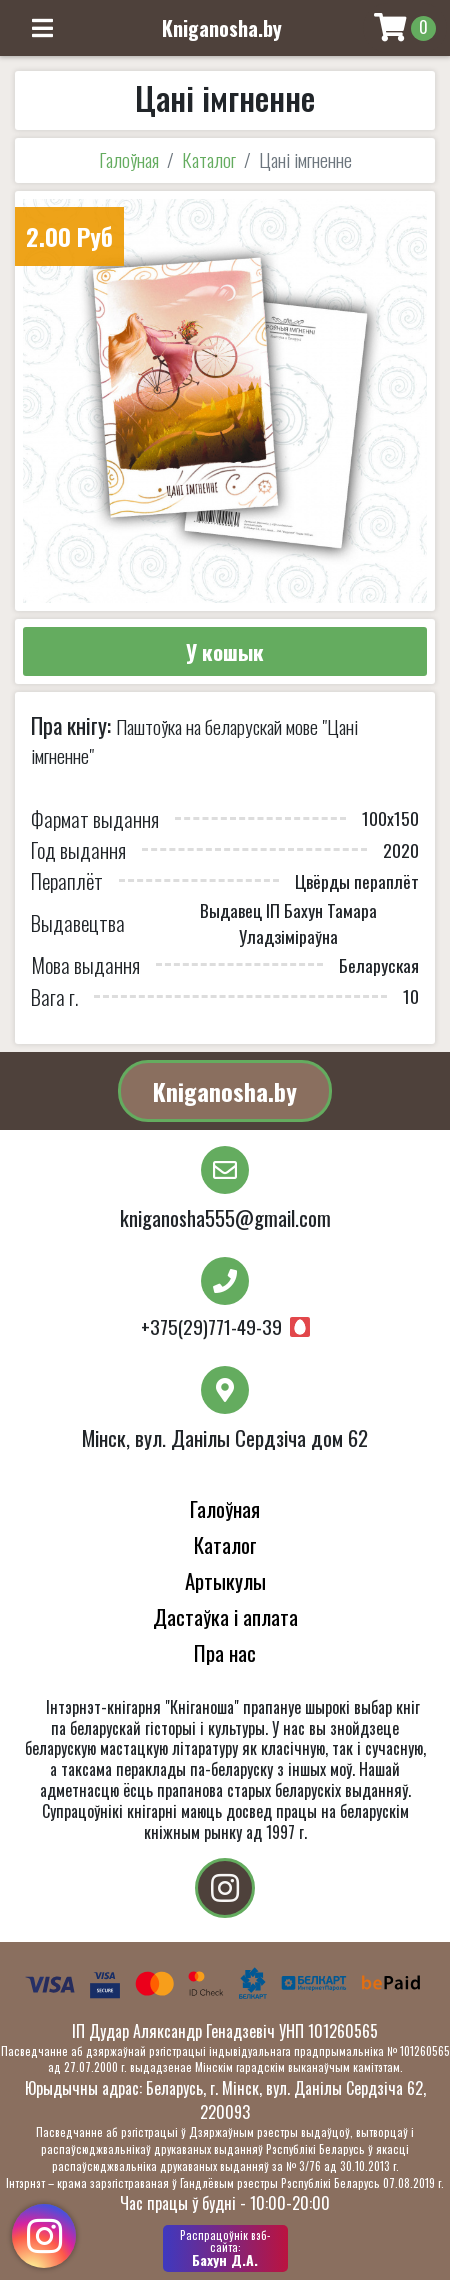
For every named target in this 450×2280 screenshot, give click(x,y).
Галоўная (129, 159)
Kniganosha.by (225, 1091)
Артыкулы (225, 1580)
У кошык (225, 651)
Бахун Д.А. (225, 2248)
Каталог (209, 159)
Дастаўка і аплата (225, 1616)
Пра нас (225, 1652)
